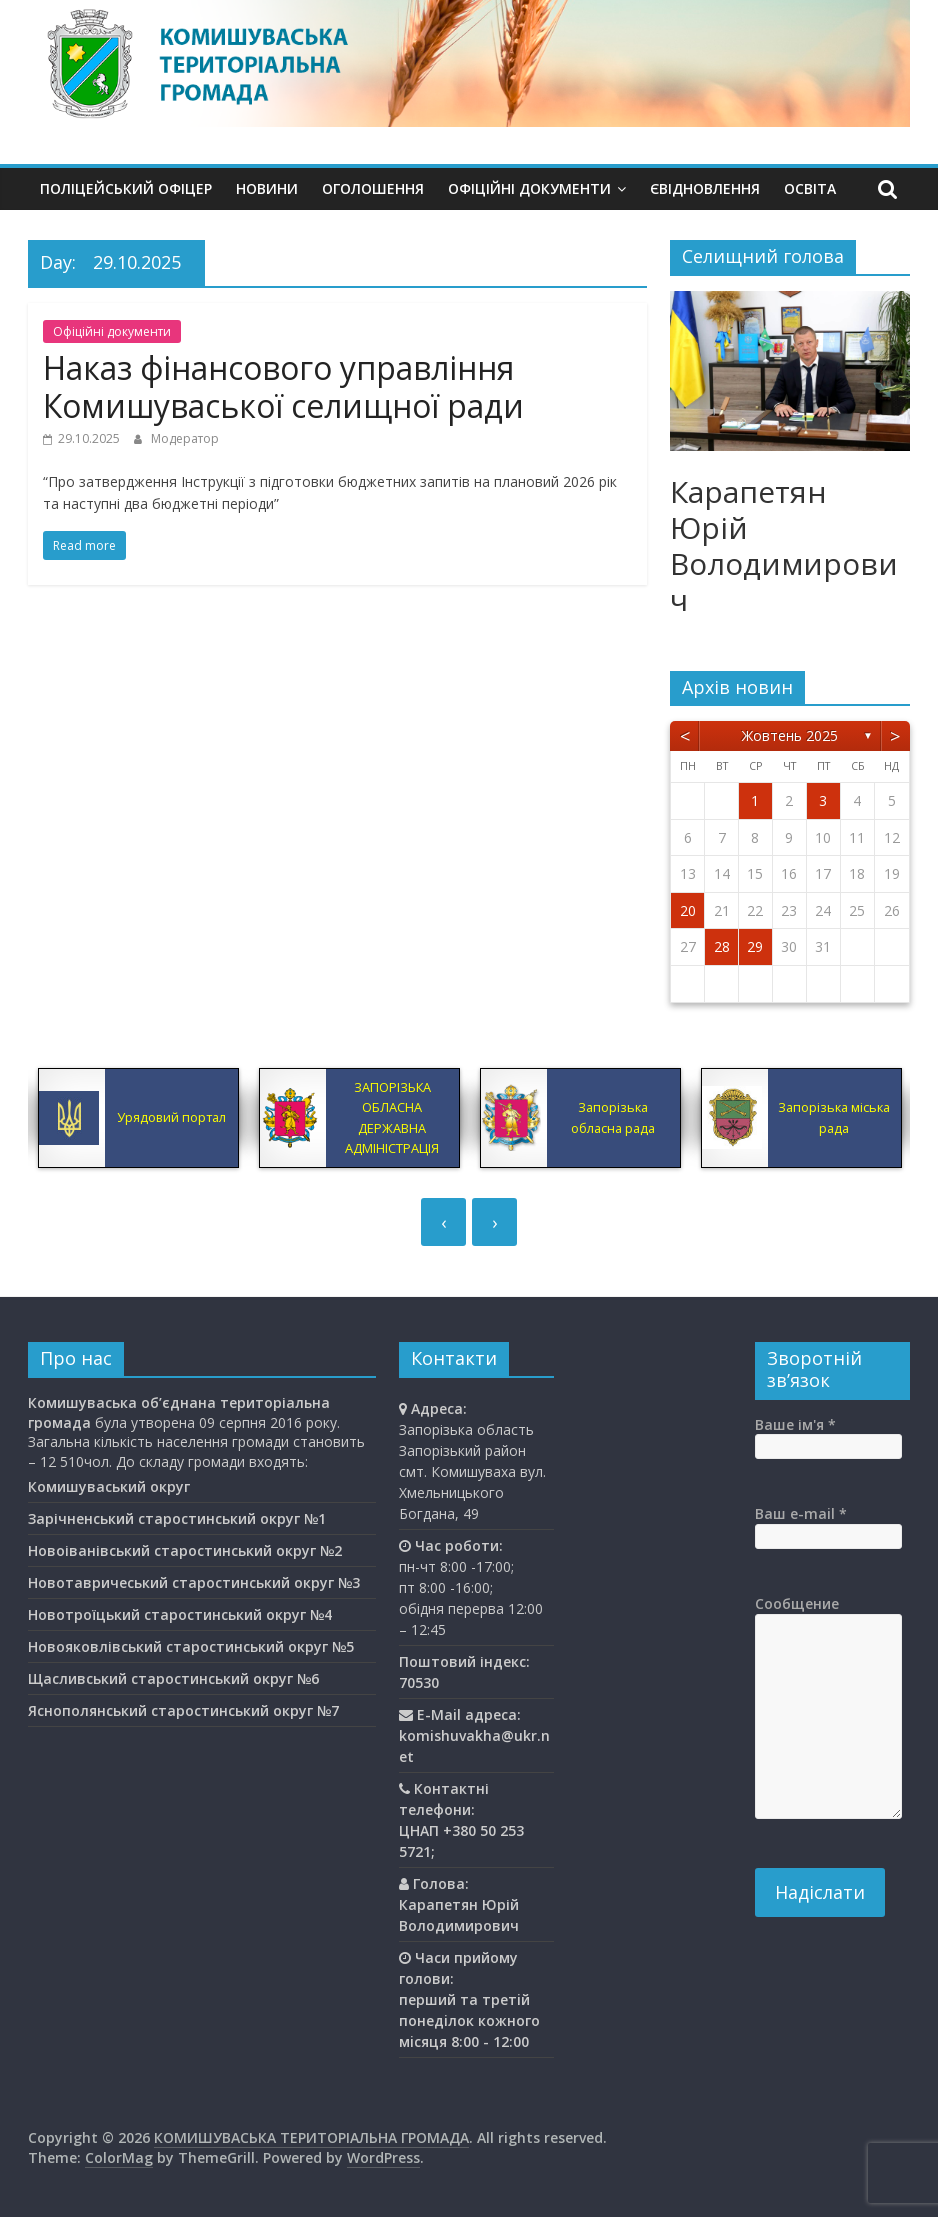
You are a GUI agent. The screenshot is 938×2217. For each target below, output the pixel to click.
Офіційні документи (529, 188)
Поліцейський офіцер (126, 188)
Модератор (185, 438)
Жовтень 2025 (790, 735)
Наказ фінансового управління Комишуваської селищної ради (283, 386)
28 (722, 946)
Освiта (810, 188)
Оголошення (373, 188)
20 (688, 910)
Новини (267, 188)
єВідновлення (705, 188)
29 (755, 946)
